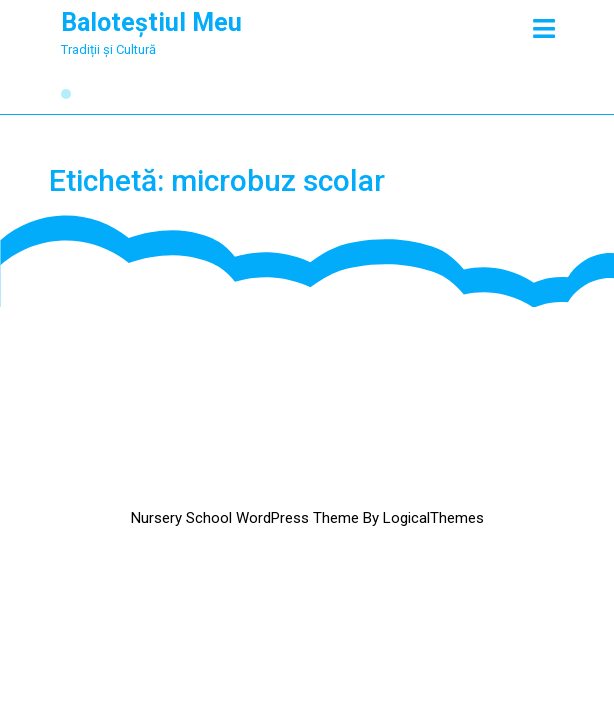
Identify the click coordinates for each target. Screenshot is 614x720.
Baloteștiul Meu (151, 22)
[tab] (544, 28)
